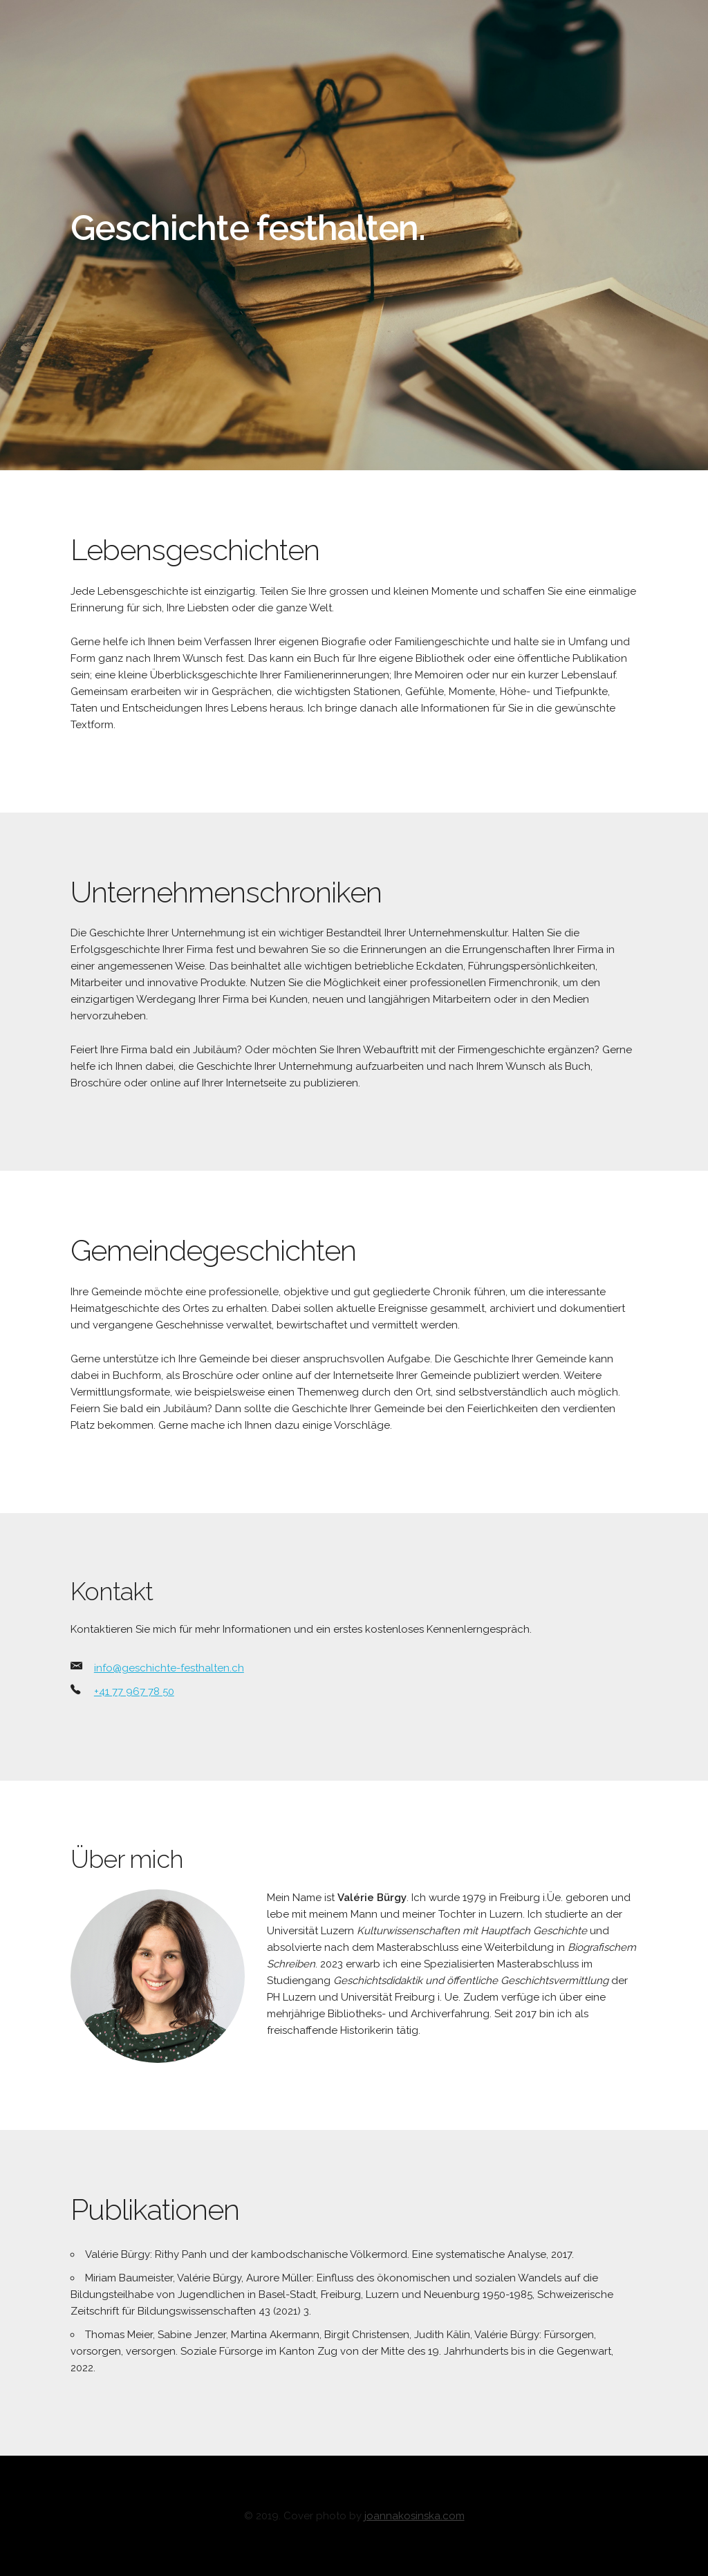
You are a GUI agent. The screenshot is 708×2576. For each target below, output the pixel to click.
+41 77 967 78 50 (134, 1691)
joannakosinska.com (414, 2516)
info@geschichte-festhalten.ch (169, 1668)
